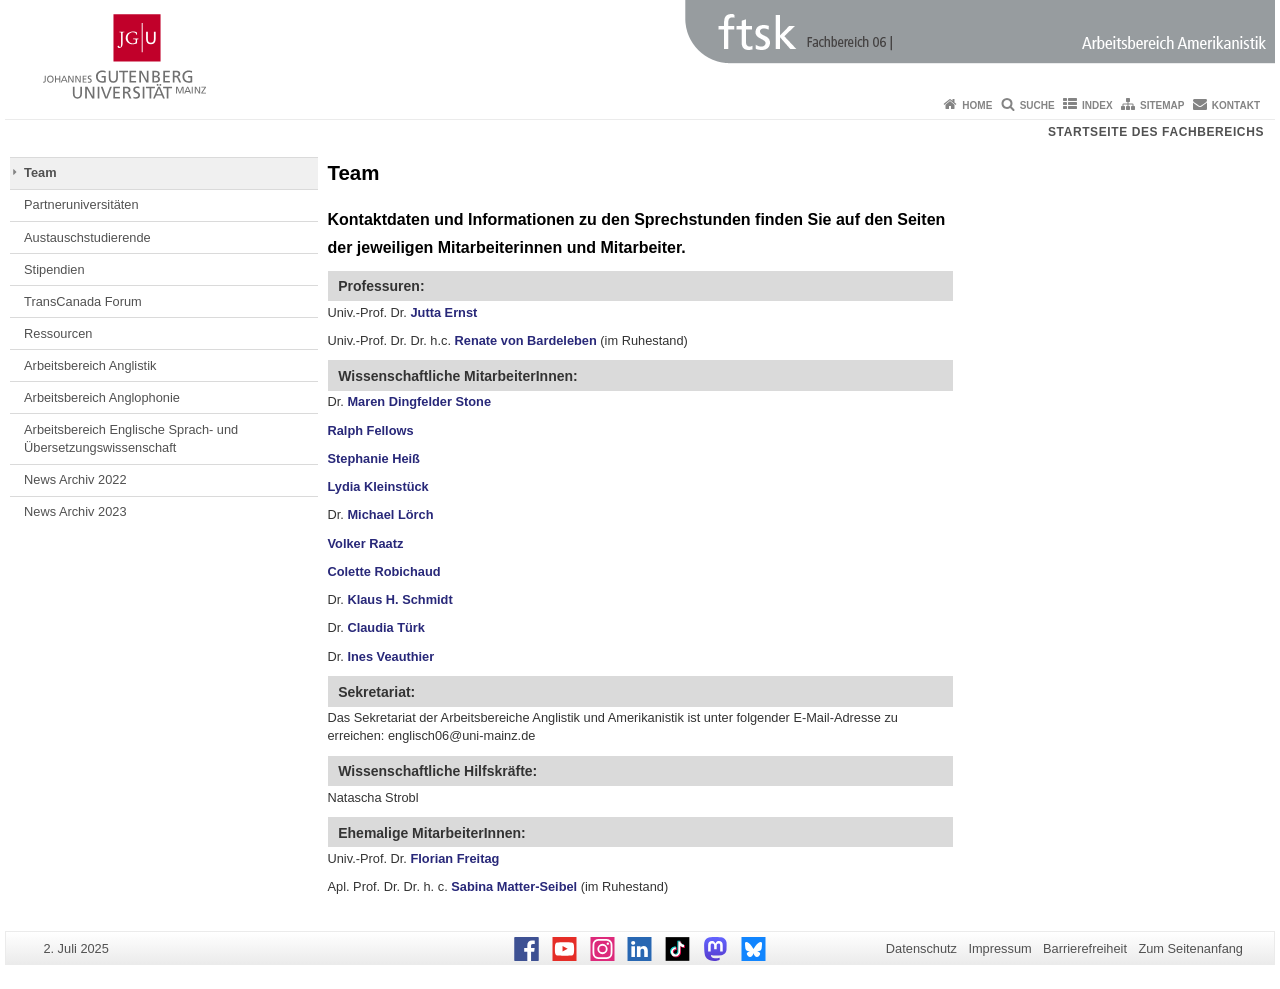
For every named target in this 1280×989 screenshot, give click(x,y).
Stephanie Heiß (374, 458)
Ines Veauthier (390, 656)
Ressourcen (58, 333)
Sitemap (1162, 105)
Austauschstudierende (87, 237)
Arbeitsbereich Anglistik (90, 365)
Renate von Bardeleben (526, 340)
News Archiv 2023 (75, 511)
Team (40, 172)
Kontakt (1236, 105)
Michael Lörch (390, 514)
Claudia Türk (386, 627)
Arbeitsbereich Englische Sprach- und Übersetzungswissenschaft (131, 438)
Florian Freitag (454, 858)
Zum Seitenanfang (1190, 948)
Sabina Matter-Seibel (515, 886)
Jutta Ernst (443, 312)
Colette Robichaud (384, 571)
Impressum (999, 948)
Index (1097, 105)
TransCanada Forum (83, 301)
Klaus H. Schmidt (399, 599)
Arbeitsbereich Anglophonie (102, 397)
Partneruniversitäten (81, 204)
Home (977, 105)
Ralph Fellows (371, 430)
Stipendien (54, 269)
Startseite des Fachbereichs (1156, 132)
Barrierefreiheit (1085, 948)
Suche (1037, 105)
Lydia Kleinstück (378, 486)
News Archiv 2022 (75, 479)
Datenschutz (921, 948)
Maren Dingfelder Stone (419, 401)
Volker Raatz (366, 543)
